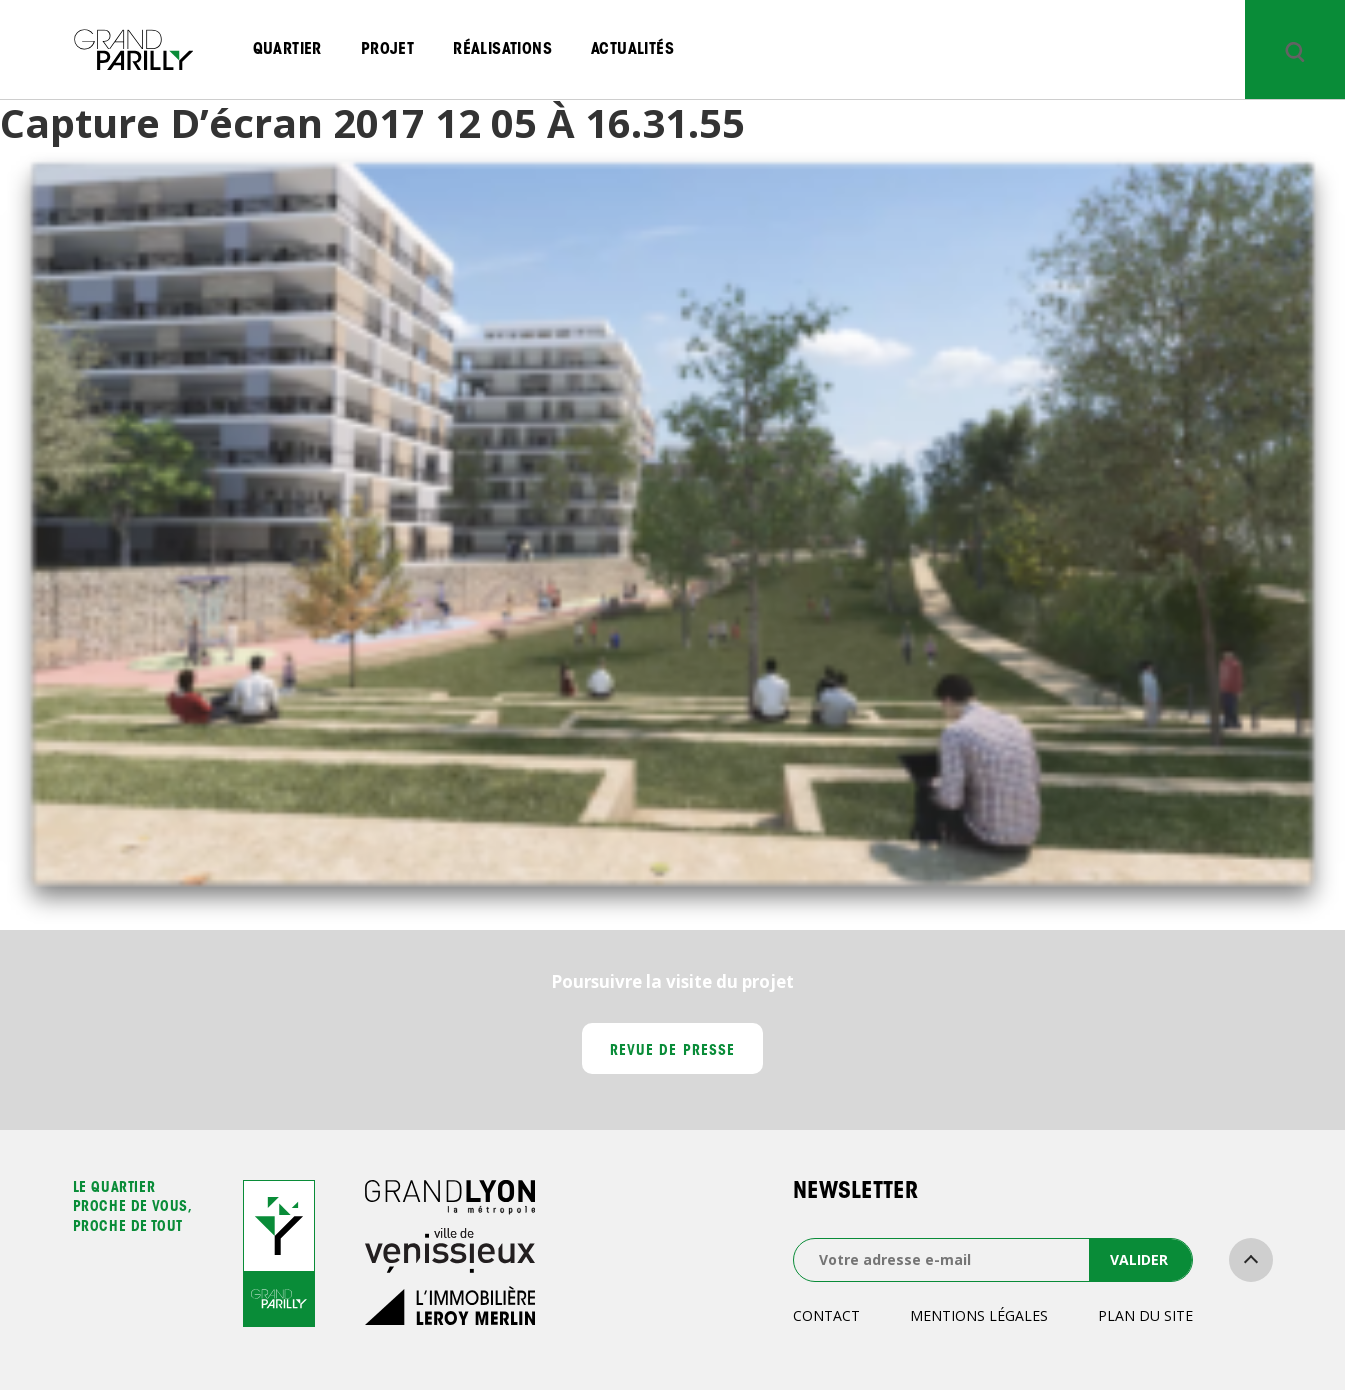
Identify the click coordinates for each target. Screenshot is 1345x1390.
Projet (387, 50)
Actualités (632, 50)
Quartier (287, 50)
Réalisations (502, 50)
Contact (826, 1315)
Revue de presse (672, 1052)
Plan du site (1145, 1315)
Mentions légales (979, 1315)
